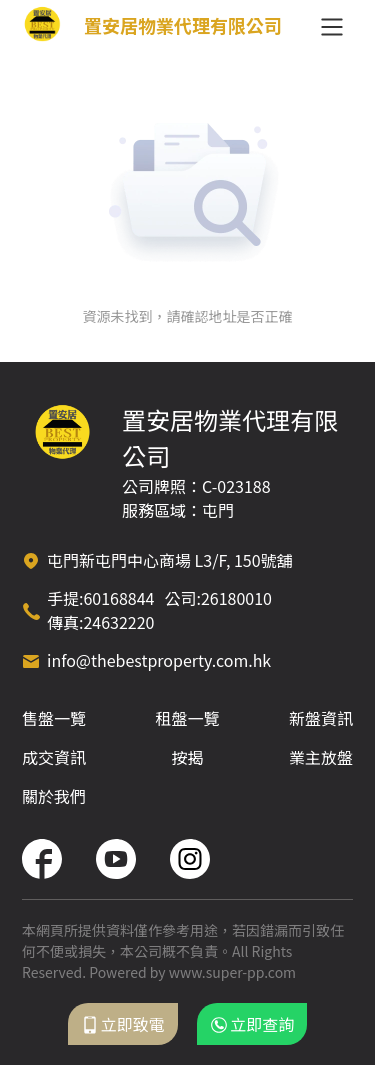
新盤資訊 (321, 718)
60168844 (118, 598)
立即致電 (123, 1024)
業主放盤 (321, 757)
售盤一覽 (54, 718)
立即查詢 (252, 1024)
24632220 (118, 622)
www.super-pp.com (232, 972)
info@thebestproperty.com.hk (159, 660)
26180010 (236, 598)
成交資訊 (54, 757)
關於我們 (54, 796)
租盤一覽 (187, 718)
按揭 (187, 757)
